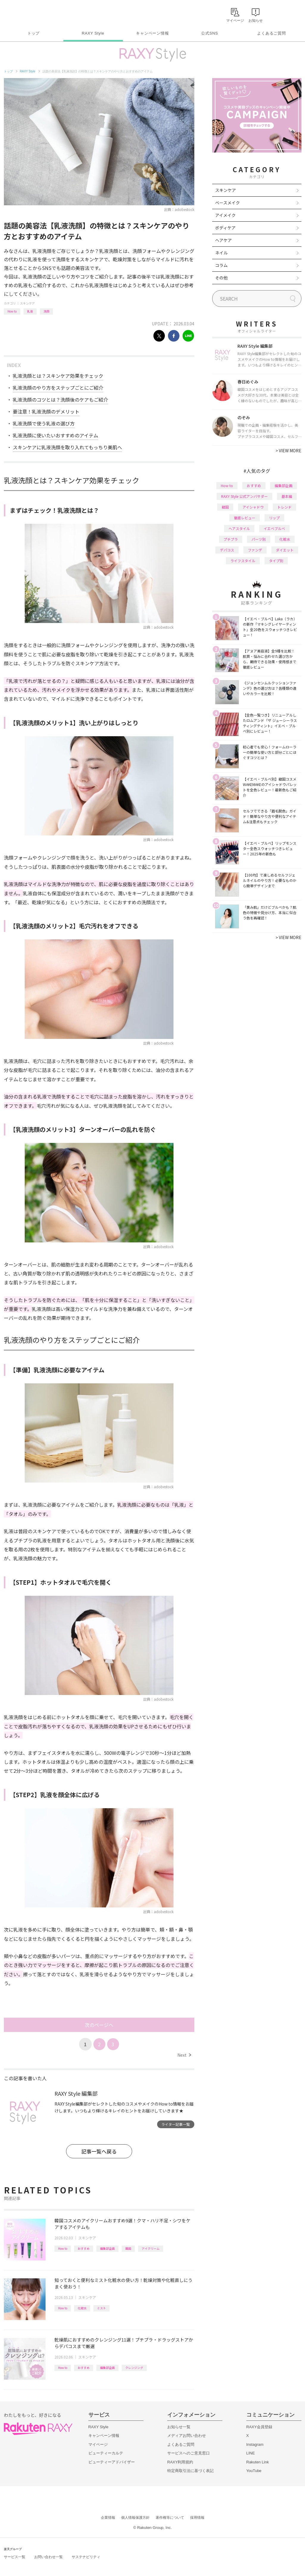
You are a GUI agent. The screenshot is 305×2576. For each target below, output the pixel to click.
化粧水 (82, 2308)
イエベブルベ (274, 528)
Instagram (255, 2444)
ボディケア (225, 228)
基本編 (286, 496)
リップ (274, 517)
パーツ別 (258, 539)
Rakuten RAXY (30, 13)
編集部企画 (107, 2248)
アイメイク (225, 215)
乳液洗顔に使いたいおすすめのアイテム (55, 435)
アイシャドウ (253, 506)
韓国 (128, 2248)
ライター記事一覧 (175, 2124)
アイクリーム (150, 2248)
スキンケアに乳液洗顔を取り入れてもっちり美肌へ (67, 447)
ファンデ (255, 549)
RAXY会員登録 (259, 2427)
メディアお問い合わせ (186, 2435)
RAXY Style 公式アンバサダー (244, 496)
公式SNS (209, 33)
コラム (221, 265)
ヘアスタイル (239, 528)
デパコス (227, 549)
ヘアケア (223, 240)
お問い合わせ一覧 (48, 2557)
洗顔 (46, 311)
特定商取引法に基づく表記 (190, 2470)
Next (184, 2055)
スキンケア (27, 303)
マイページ (98, 2444)
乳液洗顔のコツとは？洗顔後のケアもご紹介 (60, 399)
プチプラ (230, 539)
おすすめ (84, 2248)
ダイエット (285, 549)
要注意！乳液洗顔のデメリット (46, 411)
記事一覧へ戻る (99, 2151)
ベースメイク (227, 203)
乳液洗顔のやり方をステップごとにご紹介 (58, 387)
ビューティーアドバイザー (111, 2462)
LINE (250, 2453)
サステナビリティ (86, 2557)
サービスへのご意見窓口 (188, 2453)
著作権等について (170, 2518)
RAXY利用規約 (180, 2462)
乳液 (30, 311)
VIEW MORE (288, 450)
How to (12, 311)
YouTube (254, 2470)
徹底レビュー (244, 517)
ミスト (101, 2308)
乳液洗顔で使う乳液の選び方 (44, 423)
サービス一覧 (14, 2557)
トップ (33, 33)
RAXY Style (93, 33)
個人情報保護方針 (135, 2518)
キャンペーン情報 (152, 33)
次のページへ (99, 2024)
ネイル (221, 253)
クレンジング (134, 2367)
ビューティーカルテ (105, 2453)
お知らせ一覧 (178, 2427)
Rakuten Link (257, 2462)
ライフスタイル (242, 560)
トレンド (284, 506)
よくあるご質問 (271, 33)
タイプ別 (276, 560)
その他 (221, 278)
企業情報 (108, 2518)
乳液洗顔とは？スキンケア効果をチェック (58, 375)
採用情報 (197, 2518)
